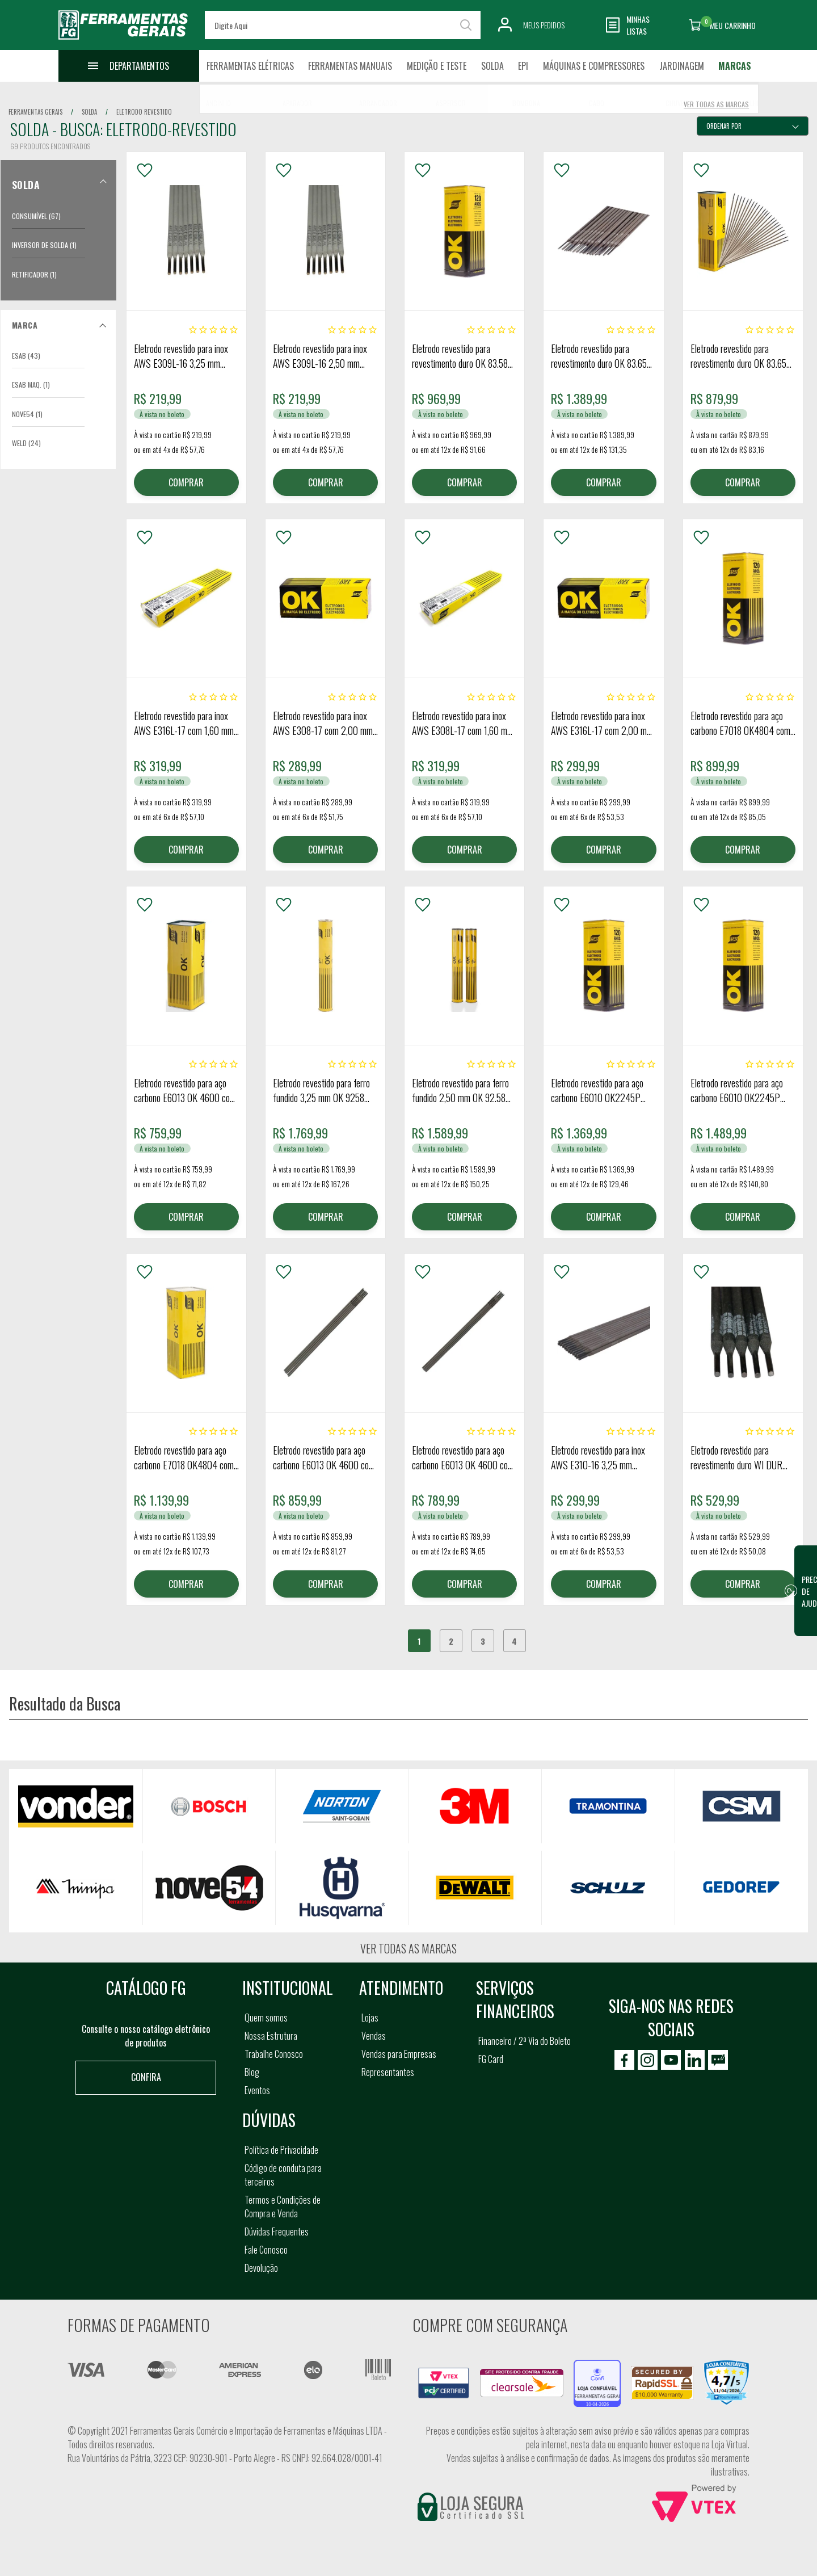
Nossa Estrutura (271, 2036)
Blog (252, 2072)
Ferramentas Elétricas (250, 66)
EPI (523, 66)
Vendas (373, 2036)
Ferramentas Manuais (350, 66)
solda (89, 111)
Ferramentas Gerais (35, 111)
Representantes (387, 2072)
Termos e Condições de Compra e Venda (283, 2206)
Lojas (369, 2017)
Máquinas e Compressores (594, 66)
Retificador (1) (34, 274)
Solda (492, 66)
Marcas (734, 66)
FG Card (490, 2059)
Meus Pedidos (544, 25)
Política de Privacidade (281, 2150)
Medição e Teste (436, 66)
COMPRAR (186, 482)
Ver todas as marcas (408, 1948)
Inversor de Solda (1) (44, 244)
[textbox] (343, 25)
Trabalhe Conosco (274, 2054)
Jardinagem (681, 66)
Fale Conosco (266, 2249)
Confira (146, 2077)
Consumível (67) (36, 216)
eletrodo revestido (144, 111)
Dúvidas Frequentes (277, 2231)
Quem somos (266, 2017)
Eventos (257, 2090)
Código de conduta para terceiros (283, 2174)
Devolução (261, 2268)
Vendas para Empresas (398, 2054)
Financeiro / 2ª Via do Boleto (524, 2041)
